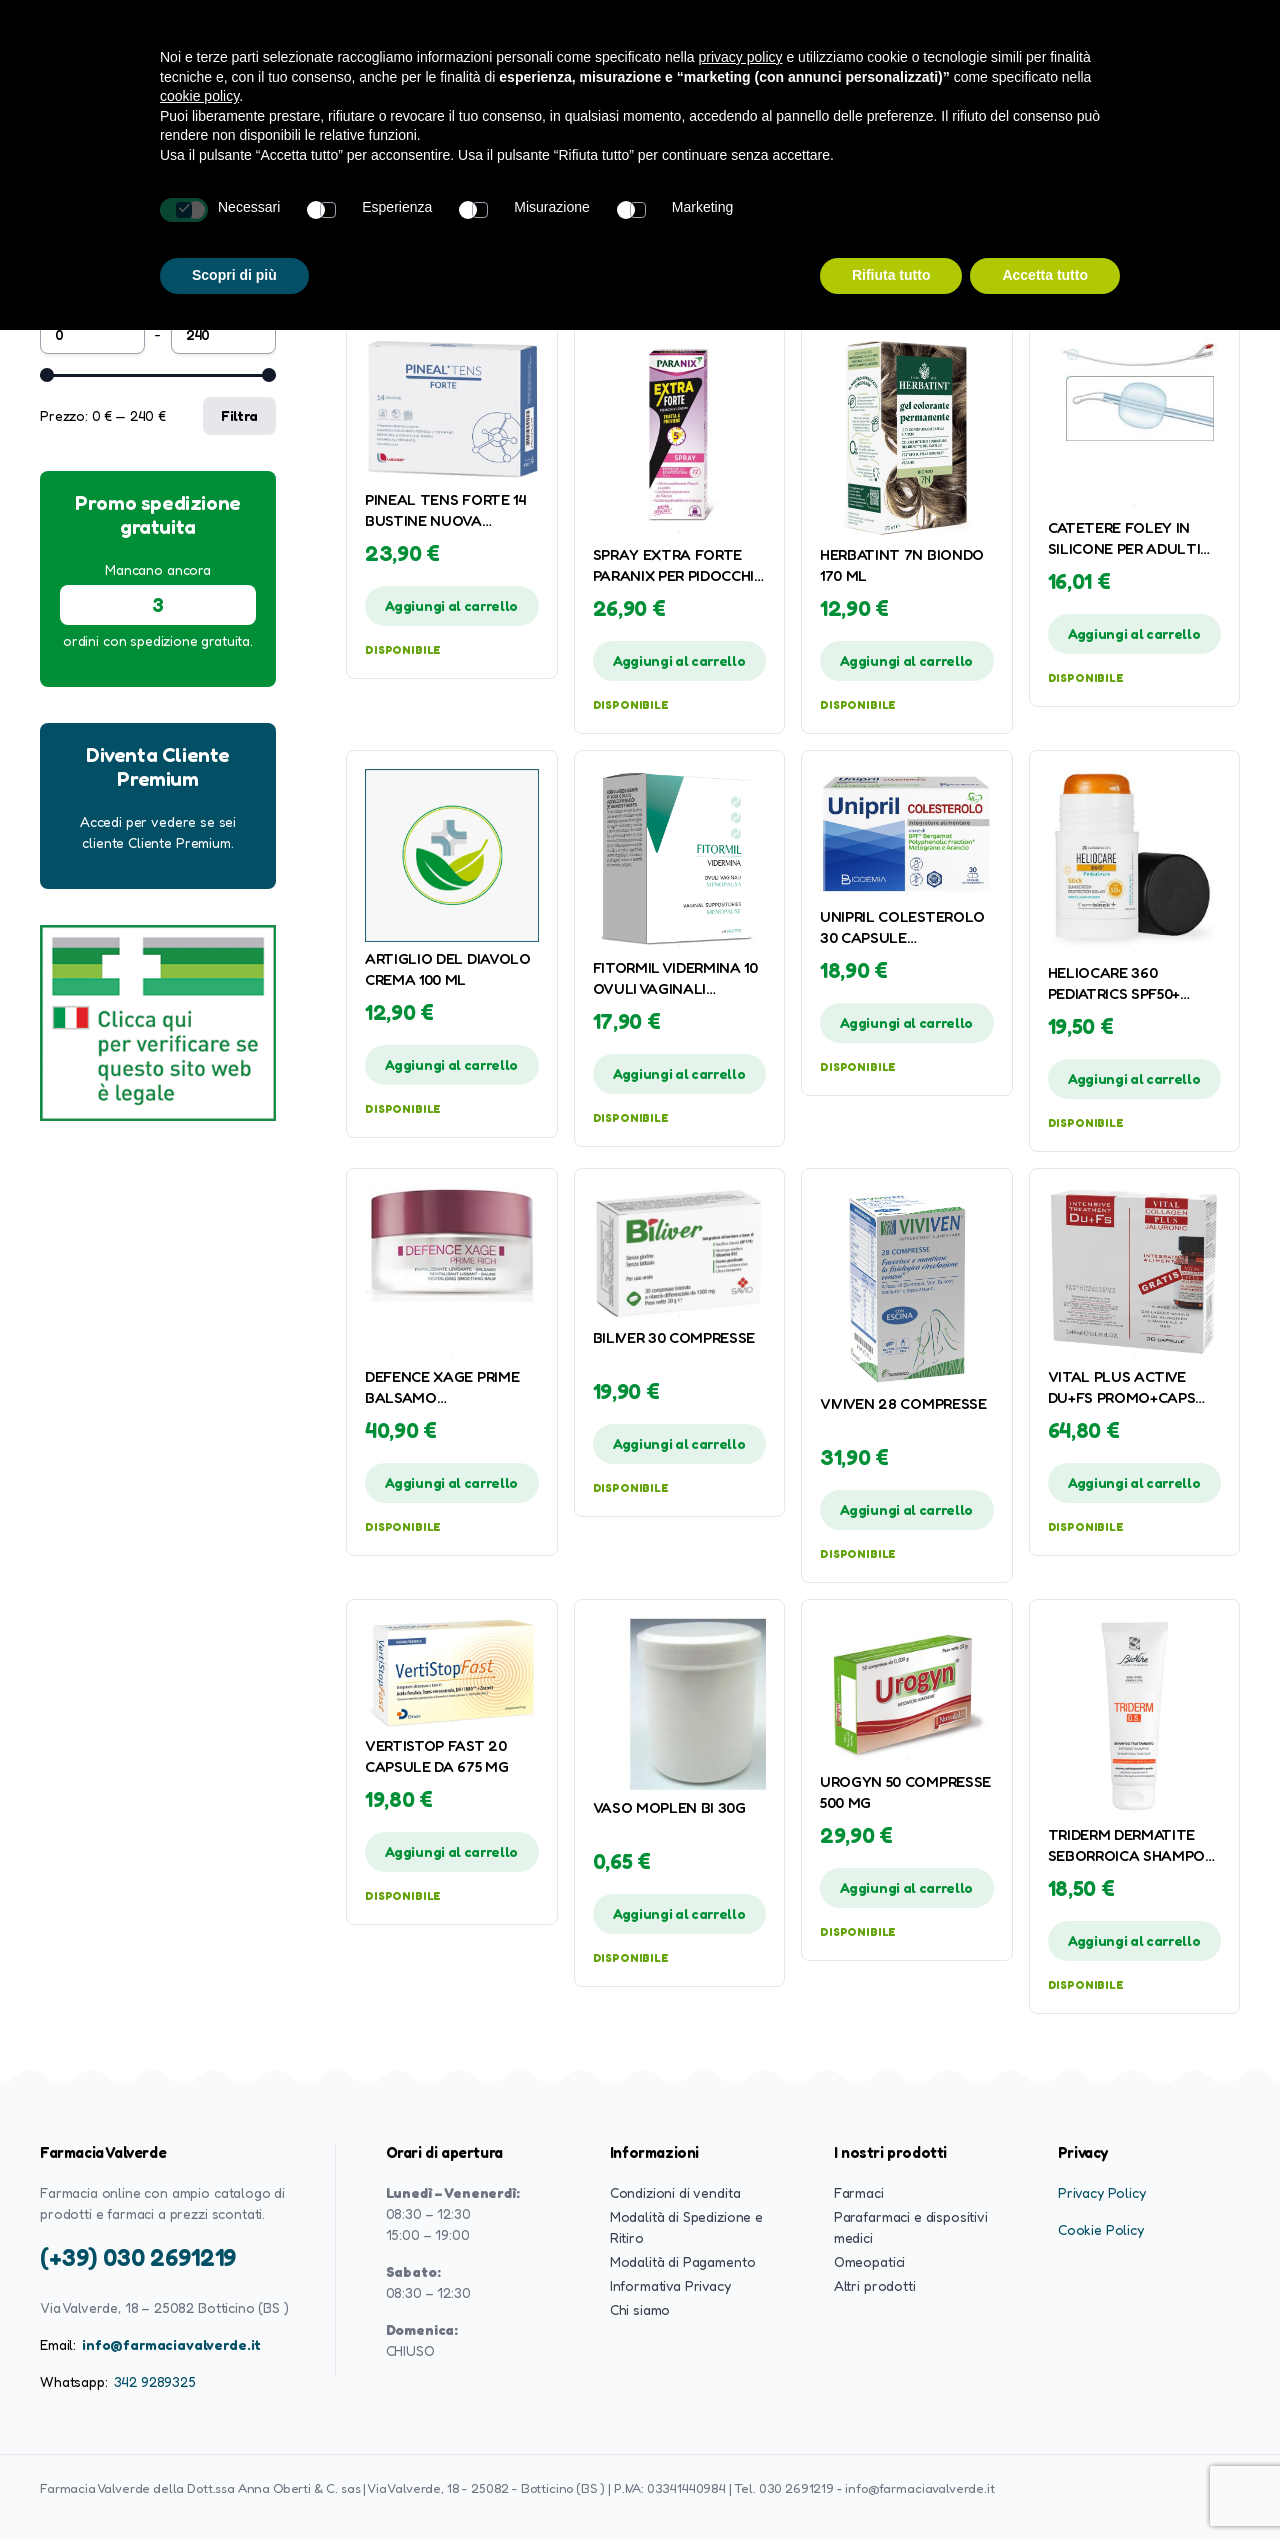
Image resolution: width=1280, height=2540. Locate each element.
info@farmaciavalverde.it (171, 2344)
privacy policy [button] (741, 57)
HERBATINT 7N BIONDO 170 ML (902, 565)
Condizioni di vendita (675, 2192)
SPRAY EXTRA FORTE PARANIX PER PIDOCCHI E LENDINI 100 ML (674, 566)
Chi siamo (640, 2309)
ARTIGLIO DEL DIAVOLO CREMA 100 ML (448, 969)
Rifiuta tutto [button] (891, 275)
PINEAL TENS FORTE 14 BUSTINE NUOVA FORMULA (445, 511)
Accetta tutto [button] (1045, 275)
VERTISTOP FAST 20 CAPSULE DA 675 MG (437, 1756)
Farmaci (859, 2192)
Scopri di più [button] (234, 275)
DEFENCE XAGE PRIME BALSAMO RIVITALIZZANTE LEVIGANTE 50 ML (442, 1388)
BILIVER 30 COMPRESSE (674, 1337)
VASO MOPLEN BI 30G (669, 1807)
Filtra (239, 415)
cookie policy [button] (199, 96)
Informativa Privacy (670, 2285)
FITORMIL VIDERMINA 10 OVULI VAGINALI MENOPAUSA (675, 979)
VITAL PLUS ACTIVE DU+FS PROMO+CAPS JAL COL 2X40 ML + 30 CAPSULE (1127, 1388)
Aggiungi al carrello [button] (451, 605)
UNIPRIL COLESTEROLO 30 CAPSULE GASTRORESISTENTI (902, 928)
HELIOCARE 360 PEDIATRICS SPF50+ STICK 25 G (1114, 984)
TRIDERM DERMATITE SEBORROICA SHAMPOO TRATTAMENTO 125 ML (1132, 1846)
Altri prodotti (875, 2285)
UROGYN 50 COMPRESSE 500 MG (905, 1792)
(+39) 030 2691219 (138, 2257)
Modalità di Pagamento (683, 2261)
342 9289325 (155, 2381)
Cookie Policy (1101, 2229)
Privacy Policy (1102, 2192)
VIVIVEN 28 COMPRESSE (903, 1403)
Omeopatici (869, 2261)
